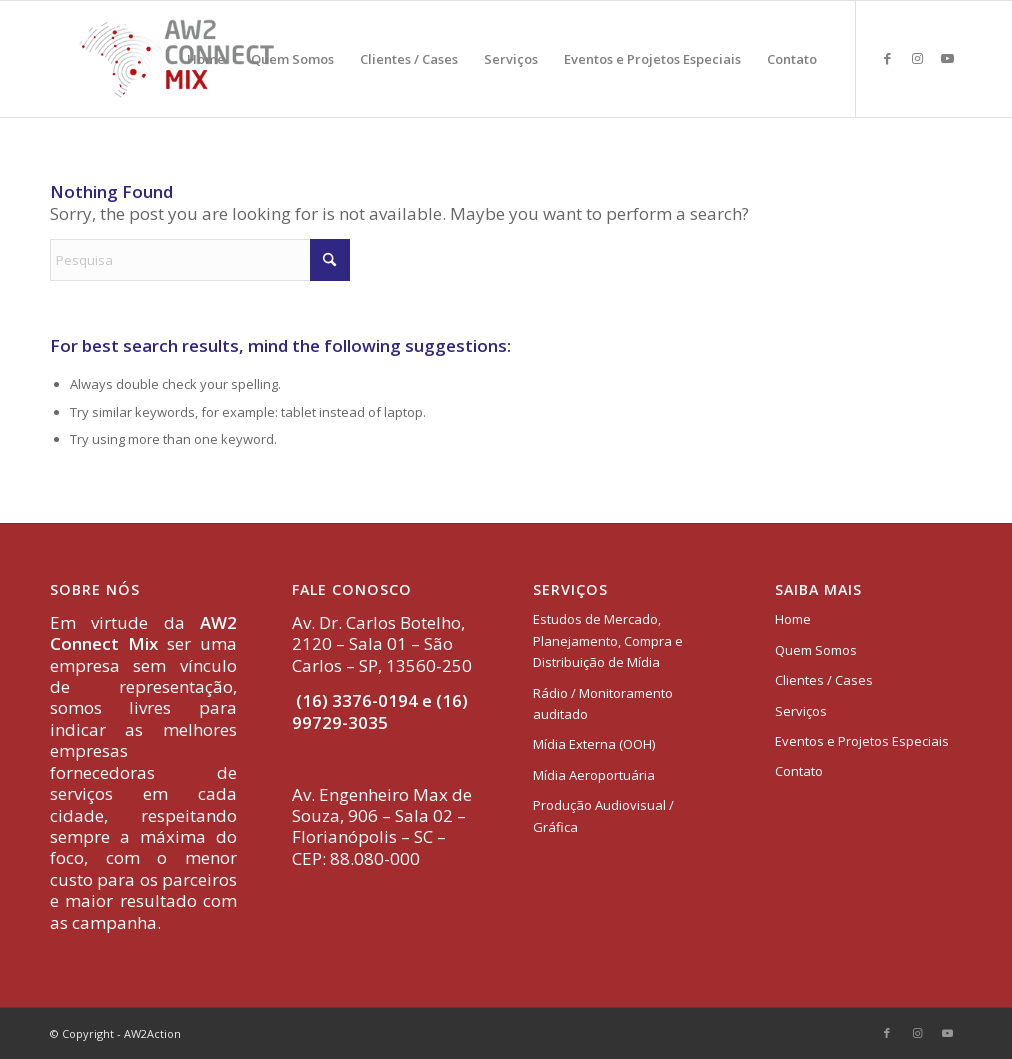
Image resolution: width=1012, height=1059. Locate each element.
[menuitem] (206, 59)
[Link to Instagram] (917, 58)
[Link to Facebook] (887, 58)
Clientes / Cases (824, 680)
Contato (799, 771)
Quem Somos (816, 650)
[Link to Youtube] (947, 58)
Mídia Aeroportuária (594, 775)
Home (793, 619)
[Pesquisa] (200, 260)
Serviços (801, 711)
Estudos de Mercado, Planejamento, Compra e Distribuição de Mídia (608, 640)
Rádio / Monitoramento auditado (603, 703)
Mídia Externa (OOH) (594, 744)
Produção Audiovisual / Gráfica (603, 815)
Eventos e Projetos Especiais (862, 741)
